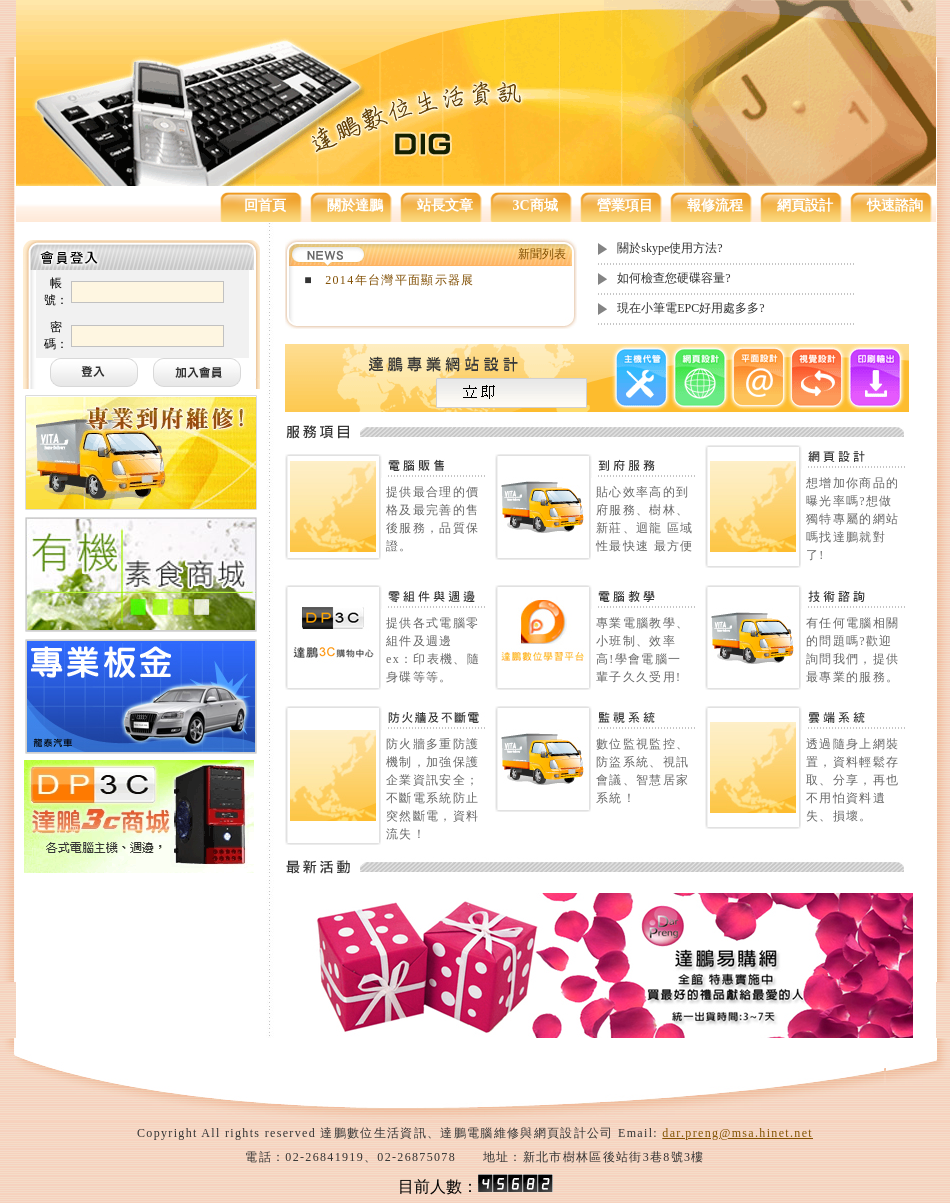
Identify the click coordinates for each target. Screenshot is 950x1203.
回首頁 (265, 205)
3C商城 (534, 205)
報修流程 (715, 205)
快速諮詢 (895, 205)
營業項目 (625, 205)
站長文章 (445, 205)
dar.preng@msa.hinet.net (737, 1133)
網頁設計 (805, 205)
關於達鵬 (355, 205)
